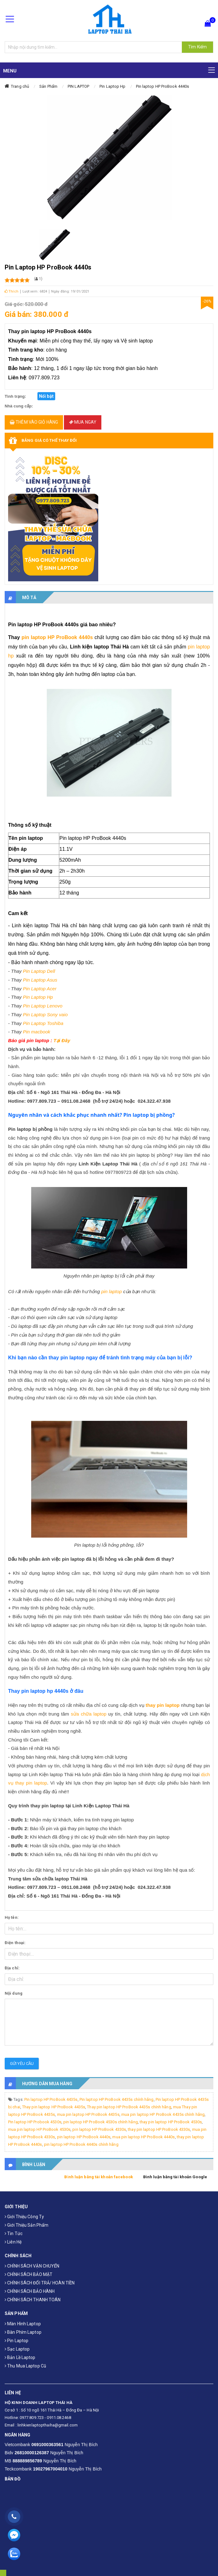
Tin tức (13, 2233)
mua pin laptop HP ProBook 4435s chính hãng (163, 2114)
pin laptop (111, 1291)
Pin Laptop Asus (40, 980)
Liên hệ (13, 2241)
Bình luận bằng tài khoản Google (175, 2177)
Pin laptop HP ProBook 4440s (162, 86)
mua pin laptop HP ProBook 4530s (39, 2129)
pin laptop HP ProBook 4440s (57, 637)
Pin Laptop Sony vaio (45, 1014)
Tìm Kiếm (197, 46)
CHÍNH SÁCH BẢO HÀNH (30, 2291)
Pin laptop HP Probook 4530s (34, 2122)
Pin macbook (36, 1031)
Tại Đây (61, 1040)
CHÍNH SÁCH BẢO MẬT (28, 2274)
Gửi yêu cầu (22, 2063)
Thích (11, 291)
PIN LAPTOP (78, 86)
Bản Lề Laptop (20, 2357)
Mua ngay (82, 422)
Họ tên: (12, 1917)
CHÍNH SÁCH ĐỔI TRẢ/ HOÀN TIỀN (40, 2282)
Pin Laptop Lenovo (42, 1005)
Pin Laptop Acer (39, 988)
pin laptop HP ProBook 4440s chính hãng (81, 2144)
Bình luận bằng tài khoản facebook (98, 2177)
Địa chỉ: (12, 1968)
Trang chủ (20, 86)
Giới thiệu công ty (24, 2216)
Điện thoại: (15, 1942)
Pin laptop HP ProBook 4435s (51, 2099)
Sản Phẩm (48, 86)
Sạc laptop (17, 2349)
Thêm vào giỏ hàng (34, 422)
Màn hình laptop (23, 2323)
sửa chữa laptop (88, 1714)
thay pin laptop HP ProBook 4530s (171, 2122)
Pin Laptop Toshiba (44, 1023)
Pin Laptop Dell (39, 971)
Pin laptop (16, 2340)
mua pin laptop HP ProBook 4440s (143, 2137)
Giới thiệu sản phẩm (26, 2225)
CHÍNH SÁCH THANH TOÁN (33, 2299)
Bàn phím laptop (23, 2332)
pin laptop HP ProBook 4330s (99, 2129)
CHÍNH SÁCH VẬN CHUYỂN (32, 2265)
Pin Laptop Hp (112, 86)
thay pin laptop (163, 1705)
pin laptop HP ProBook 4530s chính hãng (100, 2122)
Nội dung (13, 1993)
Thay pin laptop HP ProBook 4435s (53, 2107)
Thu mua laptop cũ (25, 2365)
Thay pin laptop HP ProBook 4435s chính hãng (129, 2107)
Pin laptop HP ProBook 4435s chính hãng (117, 2099)
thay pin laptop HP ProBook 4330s (159, 2129)
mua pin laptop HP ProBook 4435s (88, 2114)
